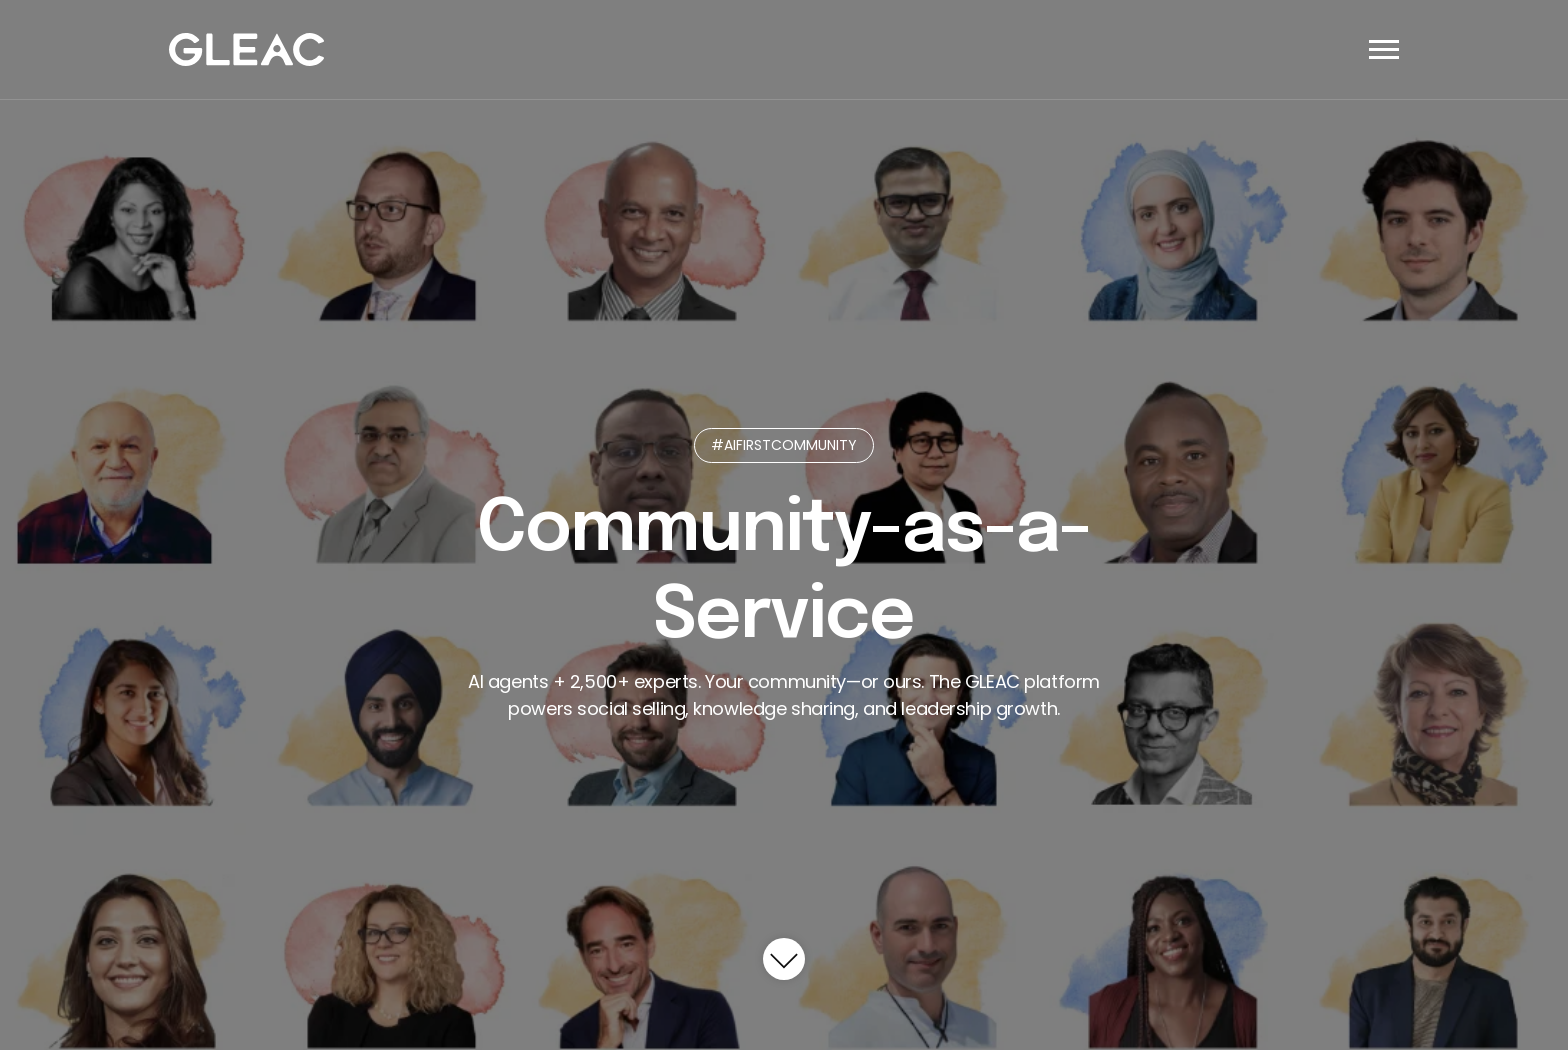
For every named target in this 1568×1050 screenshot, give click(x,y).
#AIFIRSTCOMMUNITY (784, 445)
